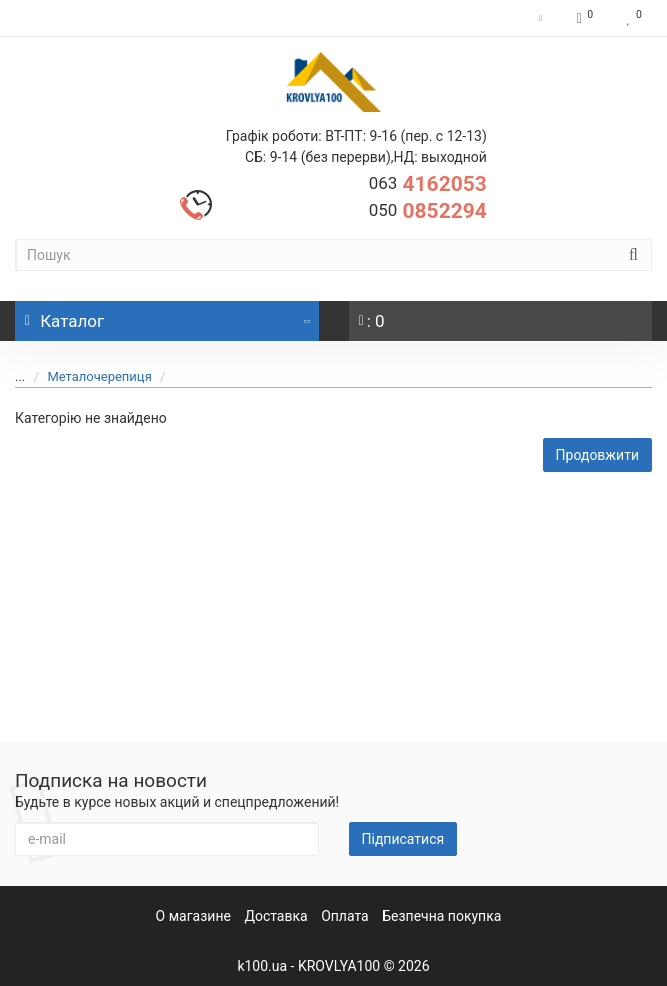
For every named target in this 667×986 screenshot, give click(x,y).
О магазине (193, 916)
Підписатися (403, 839)
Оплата (345, 916)
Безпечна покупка (441, 916)
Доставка (275, 916)
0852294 (428, 211)
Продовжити (597, 455)
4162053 (428, 184)
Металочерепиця (88, 376)
